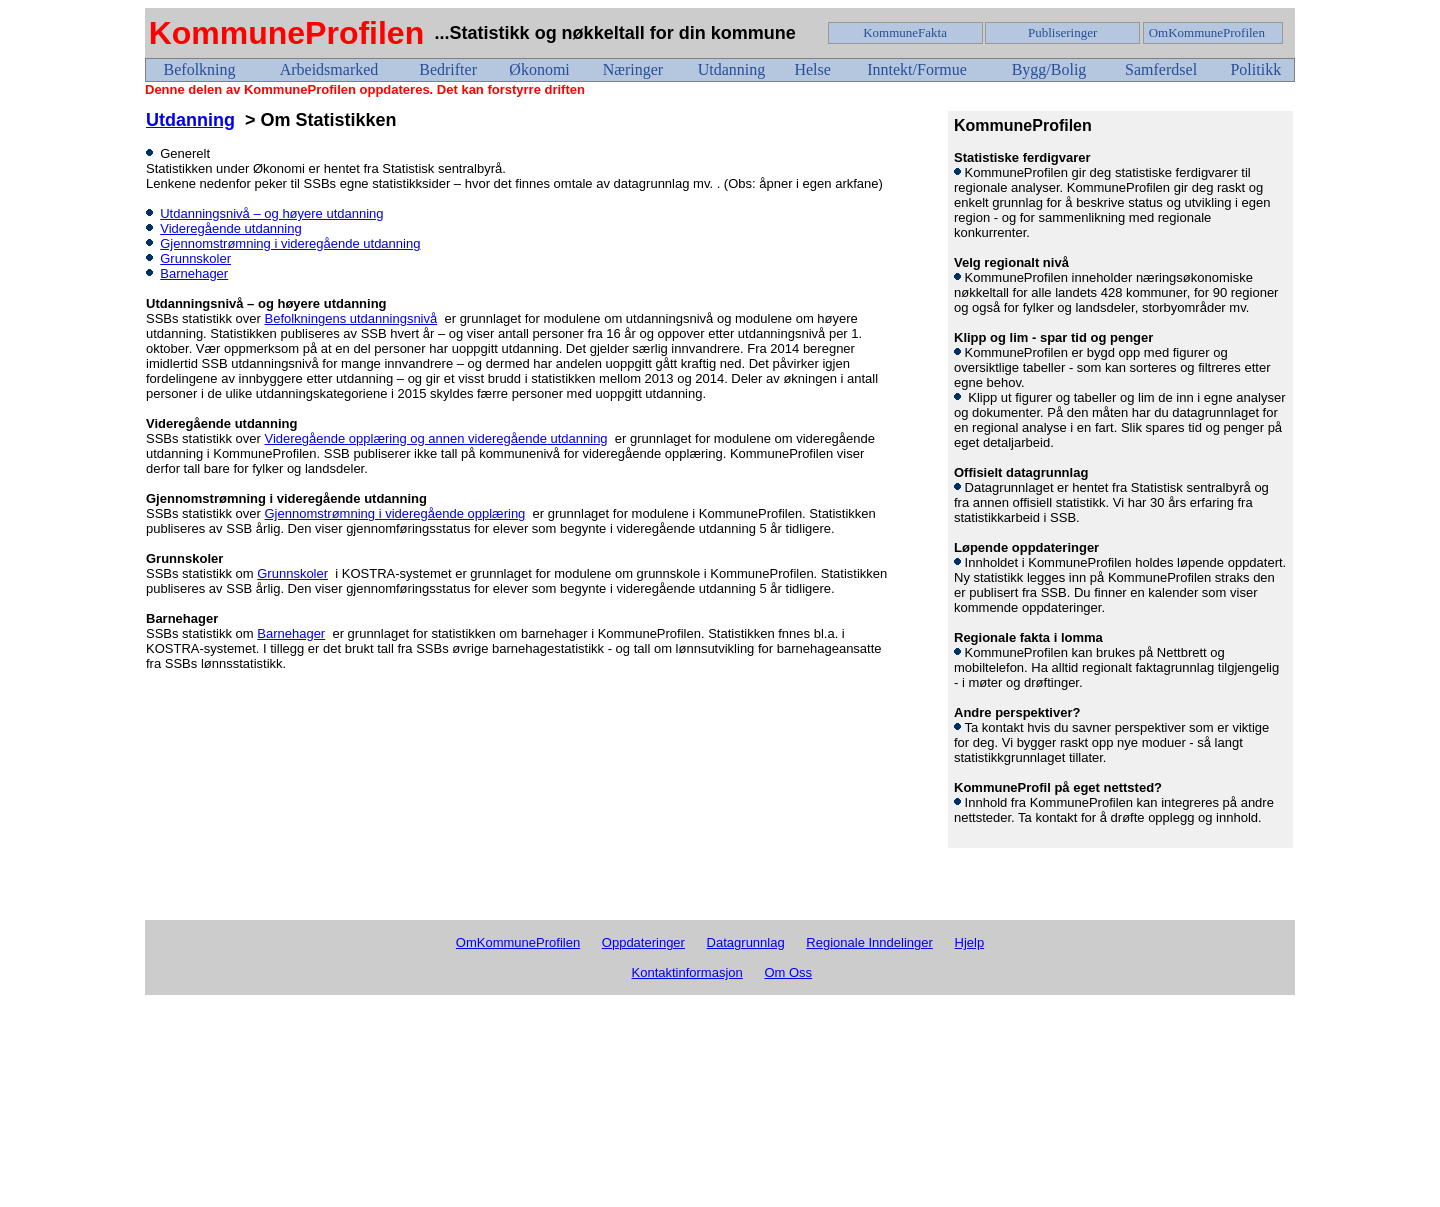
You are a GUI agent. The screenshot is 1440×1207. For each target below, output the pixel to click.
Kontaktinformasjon (687, 972)
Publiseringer (1062, 32)
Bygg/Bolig (1049, 69)
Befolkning (200, 69)
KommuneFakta (905, 32)
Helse (812, 69)
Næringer (633, 69)
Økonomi (539, 69)
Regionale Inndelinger (869, 942)
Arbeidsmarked (329, 69)
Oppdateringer (643, 942)
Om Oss (788, 972)
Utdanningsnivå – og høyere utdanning (271, 213)
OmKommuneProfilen (1207, 32)
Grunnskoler (195, 258)
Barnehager (194, 273)
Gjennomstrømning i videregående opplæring (394, 513)
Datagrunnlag (746, 942)
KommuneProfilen (287, 33)
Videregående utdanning (230, 228)
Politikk (1255, 69)
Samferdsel (1161, 69)
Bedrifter (448, 69)
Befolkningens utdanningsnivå (350, 318)
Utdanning (732, 69)
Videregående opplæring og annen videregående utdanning (435, 438)
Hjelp (970, 942)
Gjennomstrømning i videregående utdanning (290, 243)
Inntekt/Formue (917, 69)
